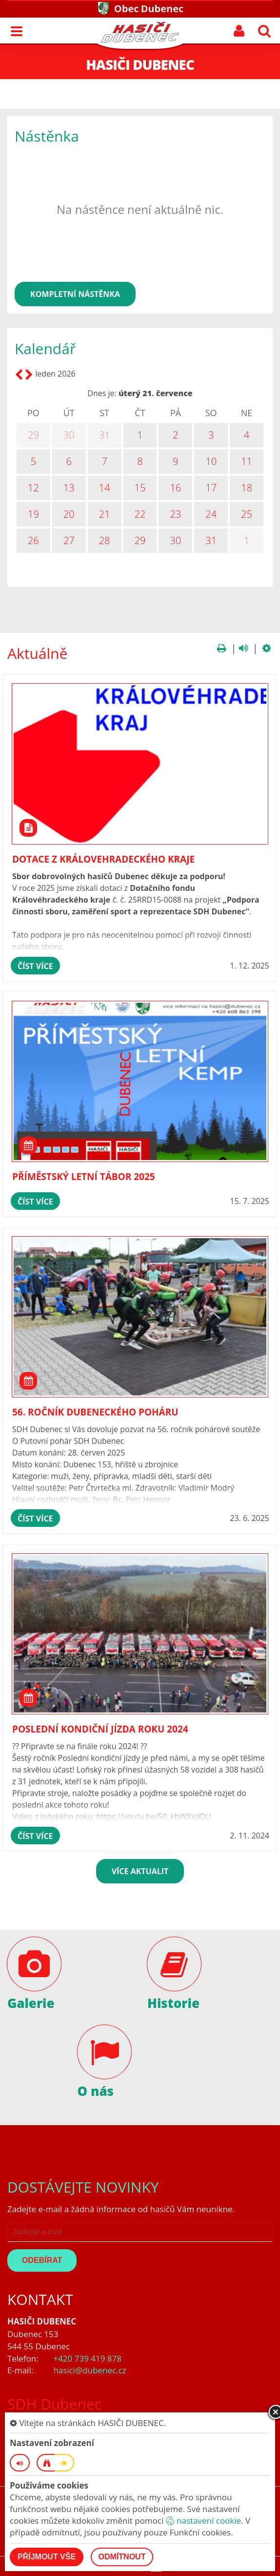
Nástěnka (47, 136)
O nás (96, 2091)
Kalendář (45, 348)
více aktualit (140, 1871)
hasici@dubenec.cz (89, 2370)
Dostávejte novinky (83, 2187)
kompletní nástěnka (75, 294)
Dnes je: (101, 393)
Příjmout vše (47, 2557)
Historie (173, 2003)
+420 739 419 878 (87, 2358)
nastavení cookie (203, 2520)
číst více (35, 966)
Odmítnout (122, 2557)
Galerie (31, 2003)
